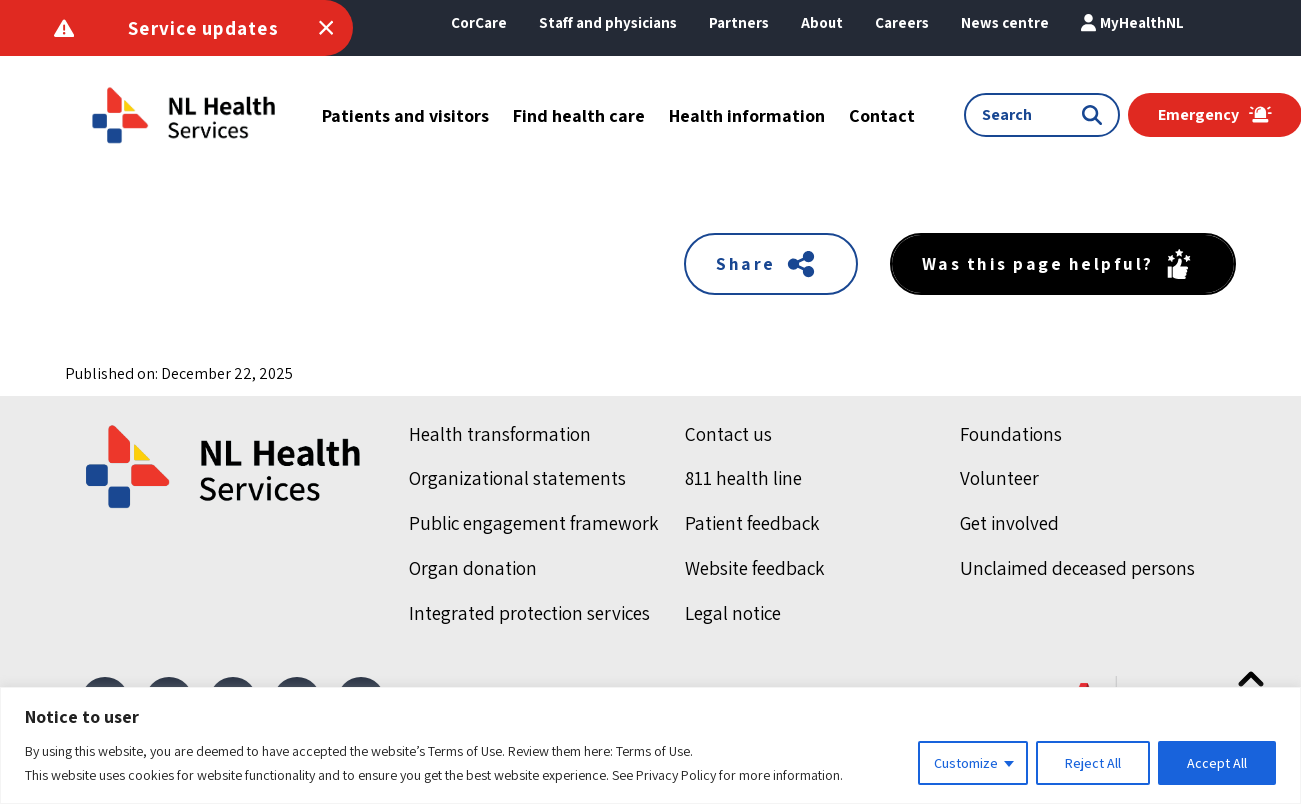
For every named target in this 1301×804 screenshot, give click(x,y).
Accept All (1217, 763)
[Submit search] (1096, 115)
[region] (650, 745)
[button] (822, 23)
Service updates (203, 28)
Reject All (1093, 763)
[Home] (225, 467)
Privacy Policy (676, 775)
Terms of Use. (654, 751)
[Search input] (1032, 115)
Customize (966, 763)
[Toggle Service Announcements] (326, 28)
